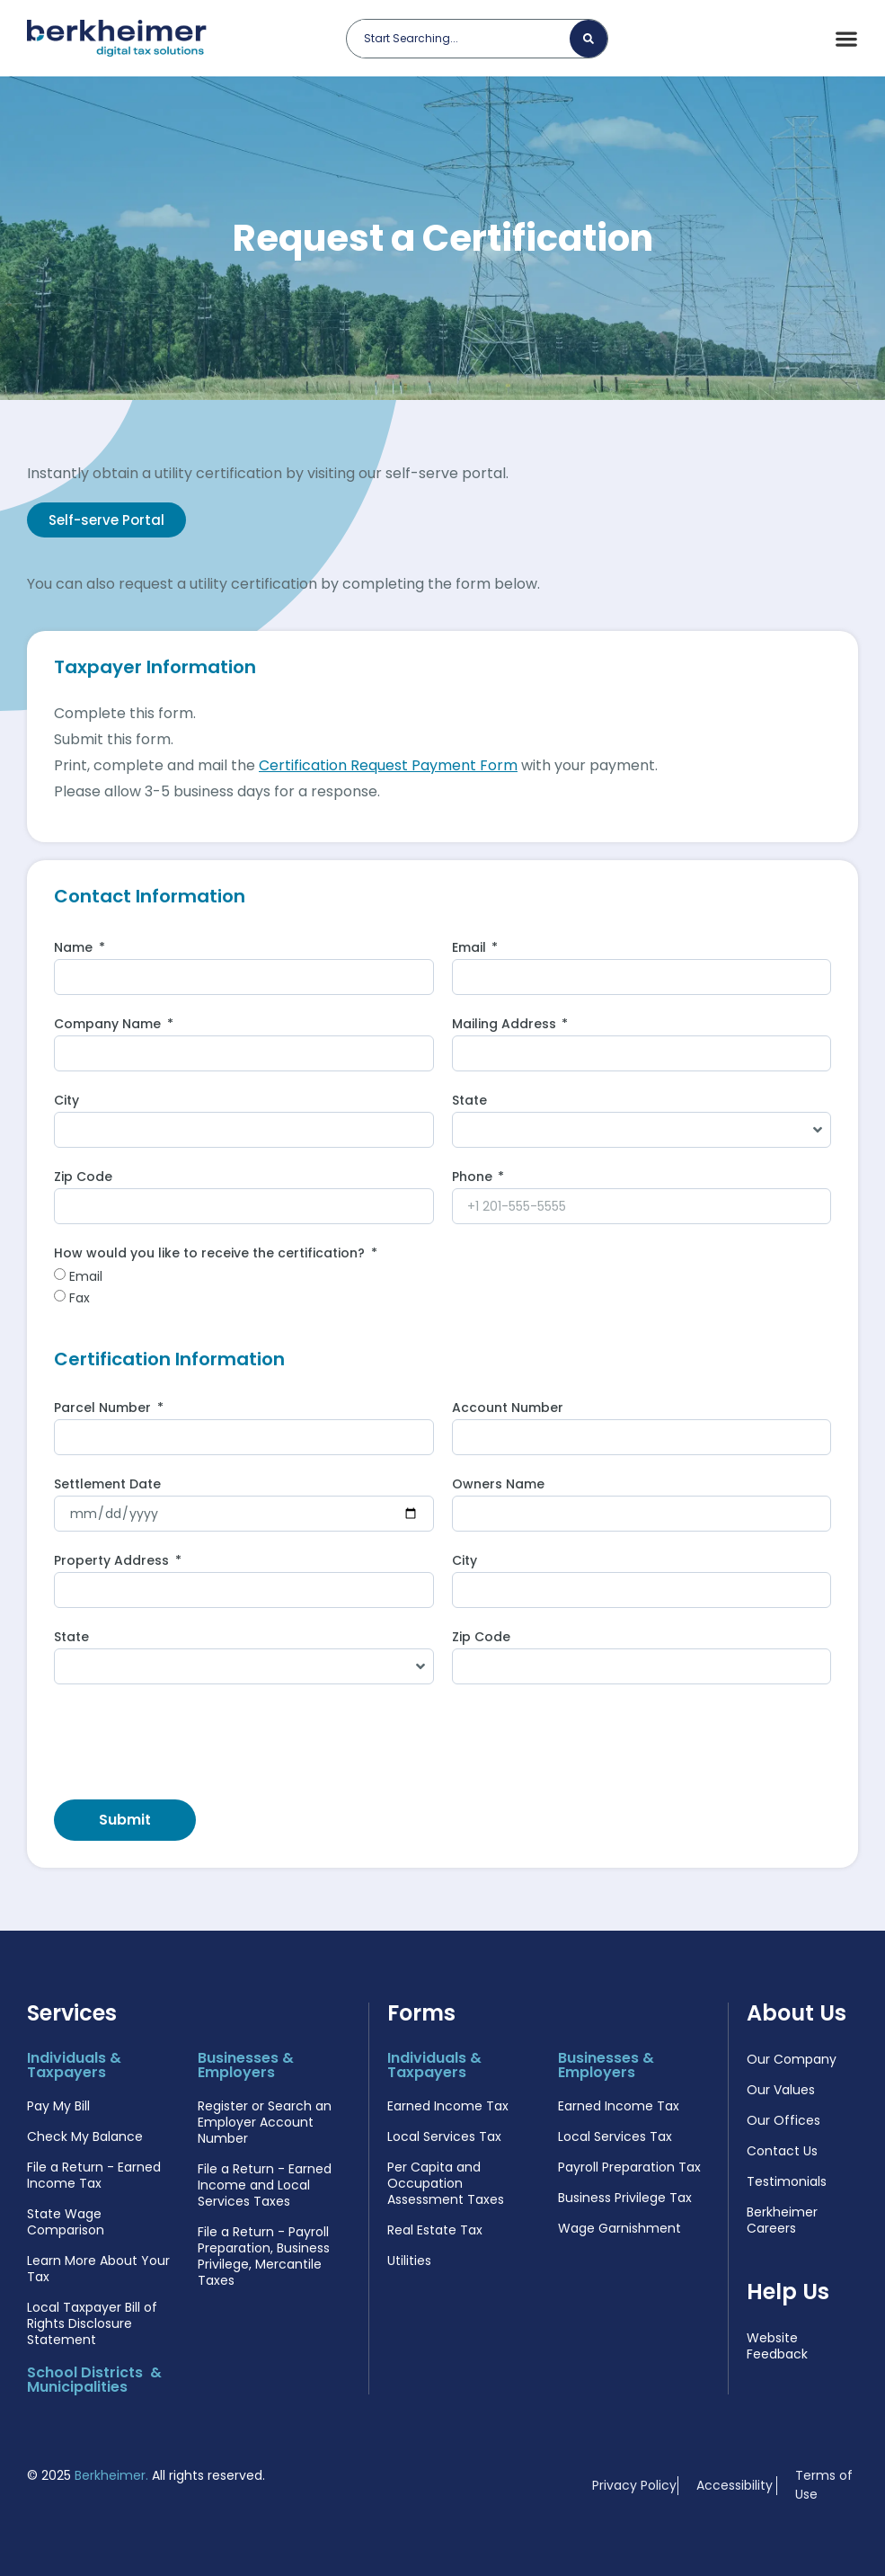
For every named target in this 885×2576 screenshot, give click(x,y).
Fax (79, 1298)
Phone (474, 1178)
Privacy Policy (634, 2485)
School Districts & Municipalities (94, 2379)
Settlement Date (107, 1485)
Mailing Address (506, 1025)
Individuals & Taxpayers (74, 2065)
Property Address (113, 1561)
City (66, 1101)
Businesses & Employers (246, 2065)
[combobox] (465, 39)
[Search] (588, 39)
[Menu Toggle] (846, 38)
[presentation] (190, 1742)
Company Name (109, 1025)
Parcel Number (104, 1409)
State (469, 1101)
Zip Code (83, 1178)
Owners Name (498, 1485)
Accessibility (734, 2485)
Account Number (507, 1409)
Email (471, 948)
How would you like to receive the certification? (211, 1254)
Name (75, 948)
